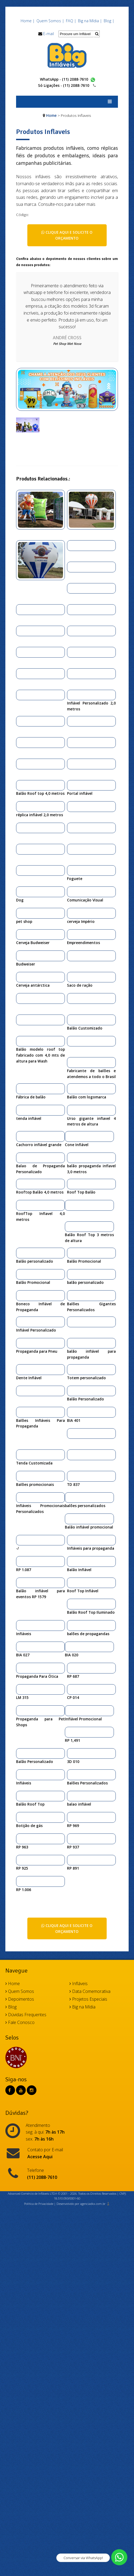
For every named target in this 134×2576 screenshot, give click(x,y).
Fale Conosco (20, 2022)
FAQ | (71, 20)
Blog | (109, 20)
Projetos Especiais (88, 1999)
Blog (11, 2007)
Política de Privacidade (38, 2204)
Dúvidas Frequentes (25, 2015)
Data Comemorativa (89, 1991)
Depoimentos (19, 1999)
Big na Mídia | (90, 20)
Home (51, 115)
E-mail (48, 33)
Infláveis (78, 1983)
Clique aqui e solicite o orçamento (66, 235)
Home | (28, 20)
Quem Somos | (50, 20)
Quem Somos (19, 1991)
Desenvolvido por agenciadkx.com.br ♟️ (83, 2204)
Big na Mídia (82, 2007)
